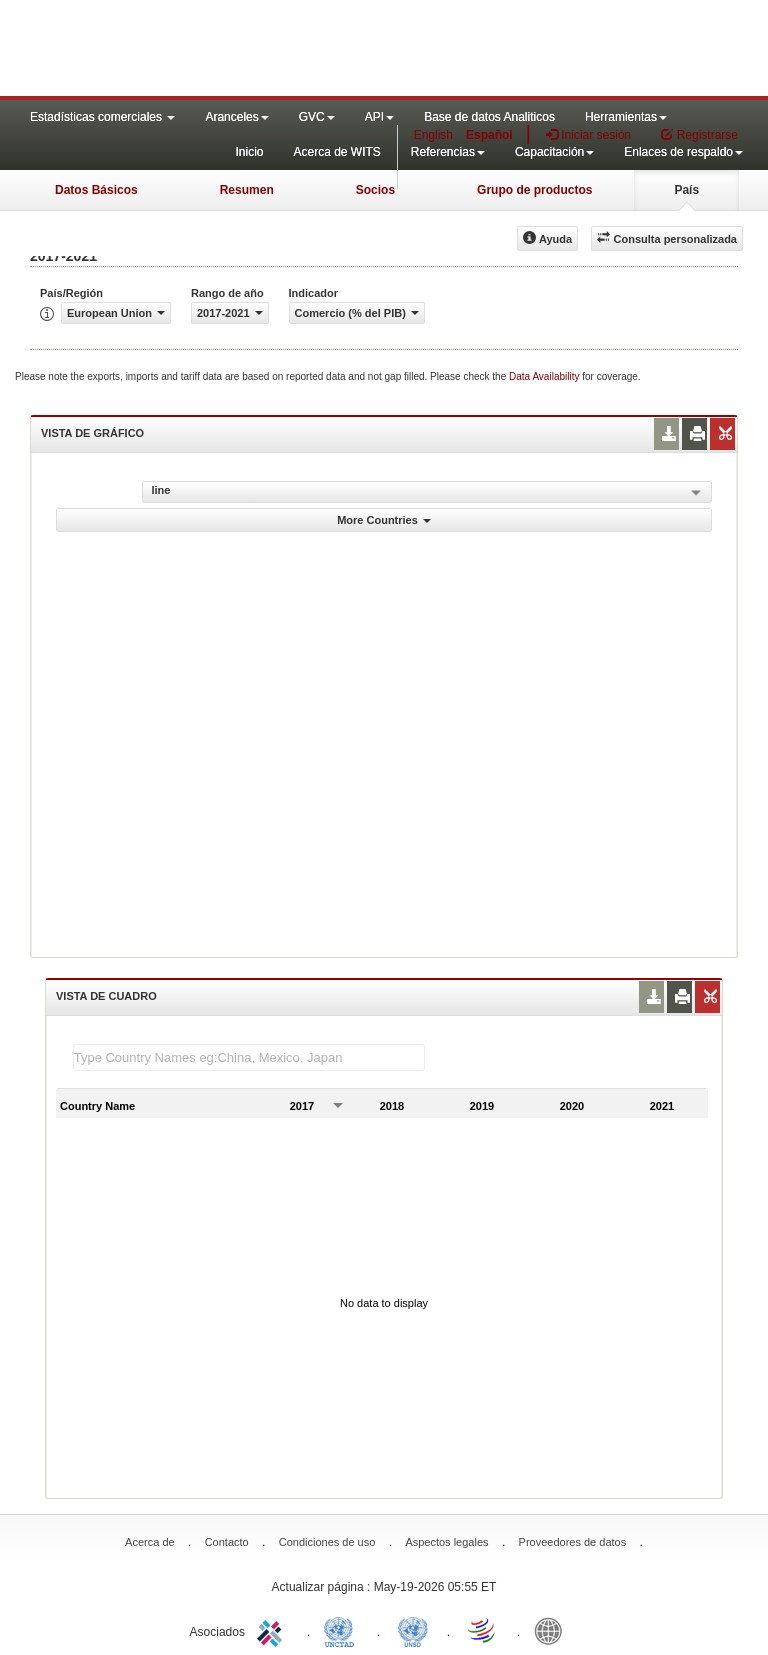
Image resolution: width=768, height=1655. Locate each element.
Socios (375, 190)
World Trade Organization (483, 1630)
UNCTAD (343, 1630)
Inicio (249, 152)
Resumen (247, 190)
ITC (273, 1630)
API (379, 117)
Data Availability (545, 376)
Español (489, 135)
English (433, 135)
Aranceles (236, 117)
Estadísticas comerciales (102, 117)
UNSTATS (413, 1630)
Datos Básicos (96, 190)
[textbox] (249, 1057)
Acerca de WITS (336, 152)
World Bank (553, 1630)
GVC (317, 117)
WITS (200, 50)
